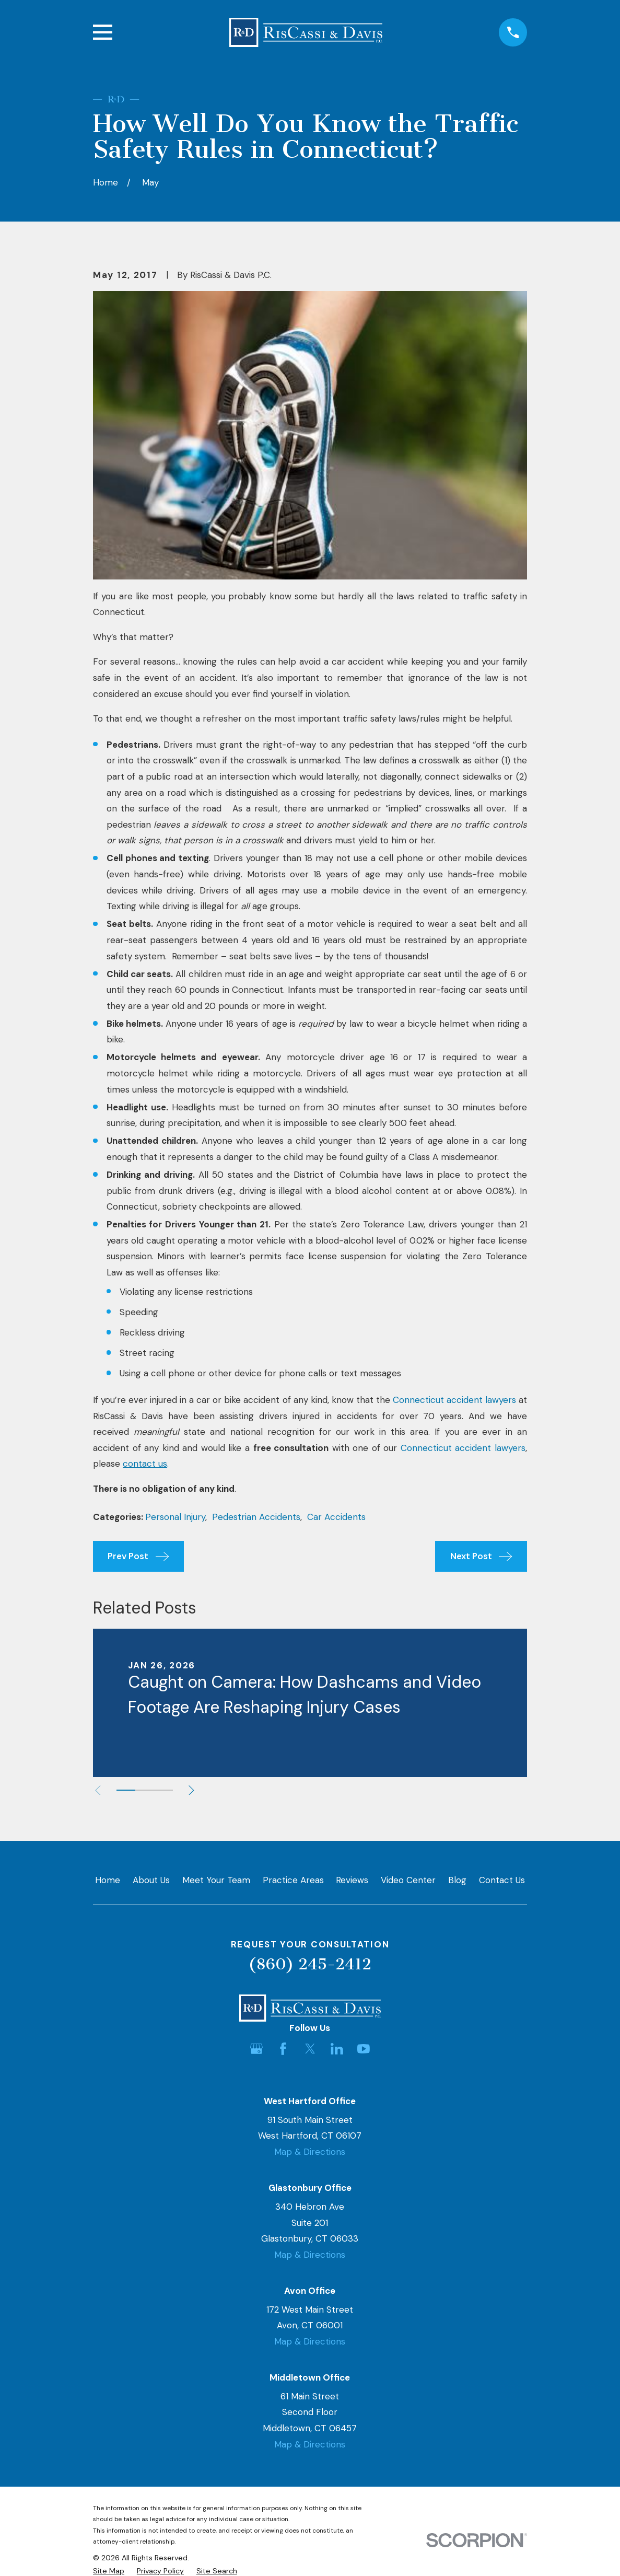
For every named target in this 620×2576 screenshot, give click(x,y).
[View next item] (195, 1790)
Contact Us (502, 1880)
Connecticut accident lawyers (454, 1400)
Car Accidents (336, 1517)
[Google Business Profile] (256, 2049)
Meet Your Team (216, 1880)
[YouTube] (363, 2049)
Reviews (352, 1880)
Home (107, 1880)
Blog (457, 1880)
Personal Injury (175, 1517)
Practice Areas (293, 1880)
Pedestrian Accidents (256, 1517)
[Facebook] (283, 2049)
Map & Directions (309, 2151)
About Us (151, 1880)
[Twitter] (310, 2049)
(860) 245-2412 (309, 1964)
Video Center (408, 1880)
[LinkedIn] (337, 2049)
